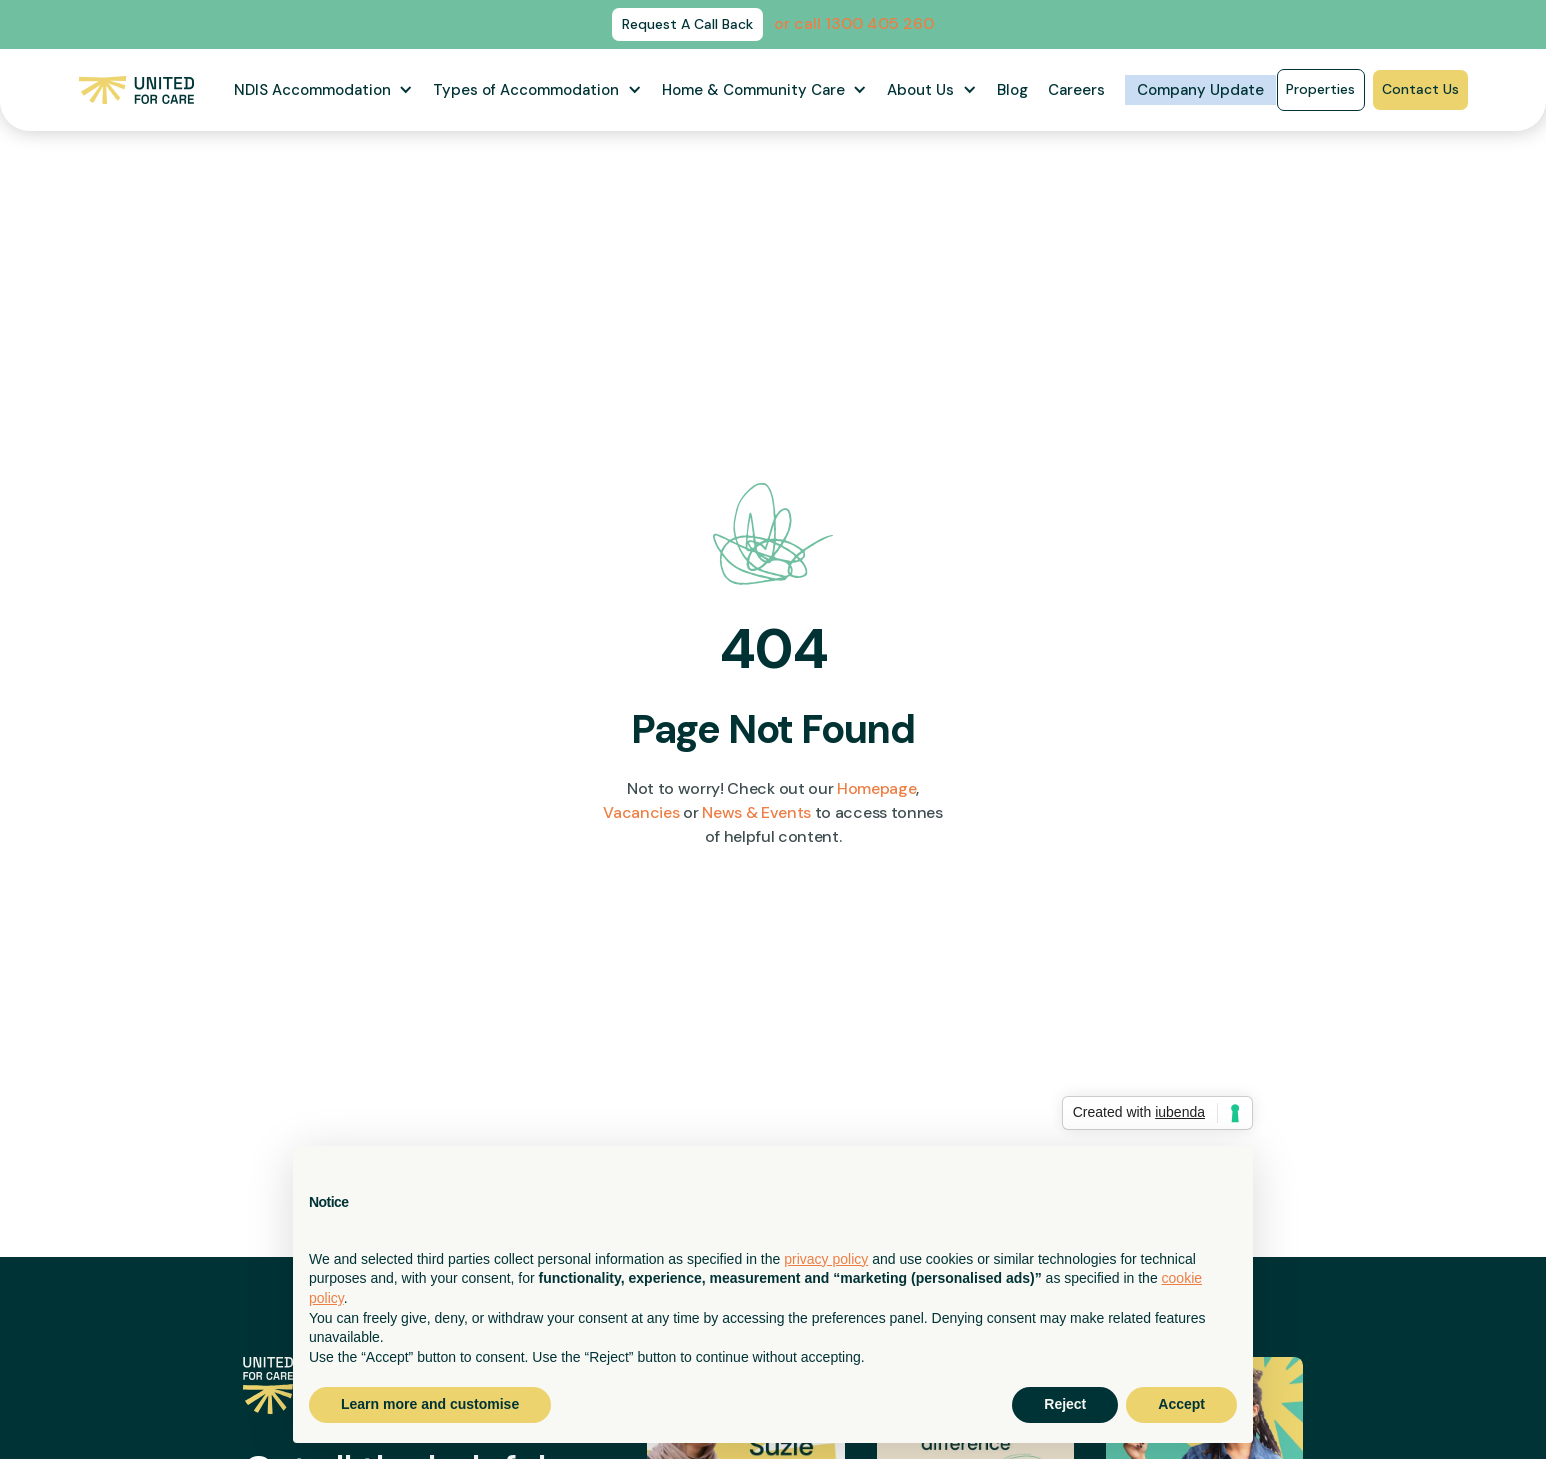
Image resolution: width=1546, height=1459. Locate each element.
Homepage (876, 788)
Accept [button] (1181, 1404)
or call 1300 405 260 (854, 23)
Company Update (1200, 90)
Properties (1320, 89)
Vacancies (641, 812)
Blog (1012, 90)
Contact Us (1420, 89)
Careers (1076, 90)
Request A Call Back (687, 24)
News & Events (756, 812)
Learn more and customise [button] (430, 1404)
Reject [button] (1065, 1404)
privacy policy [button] (826, 1259)
